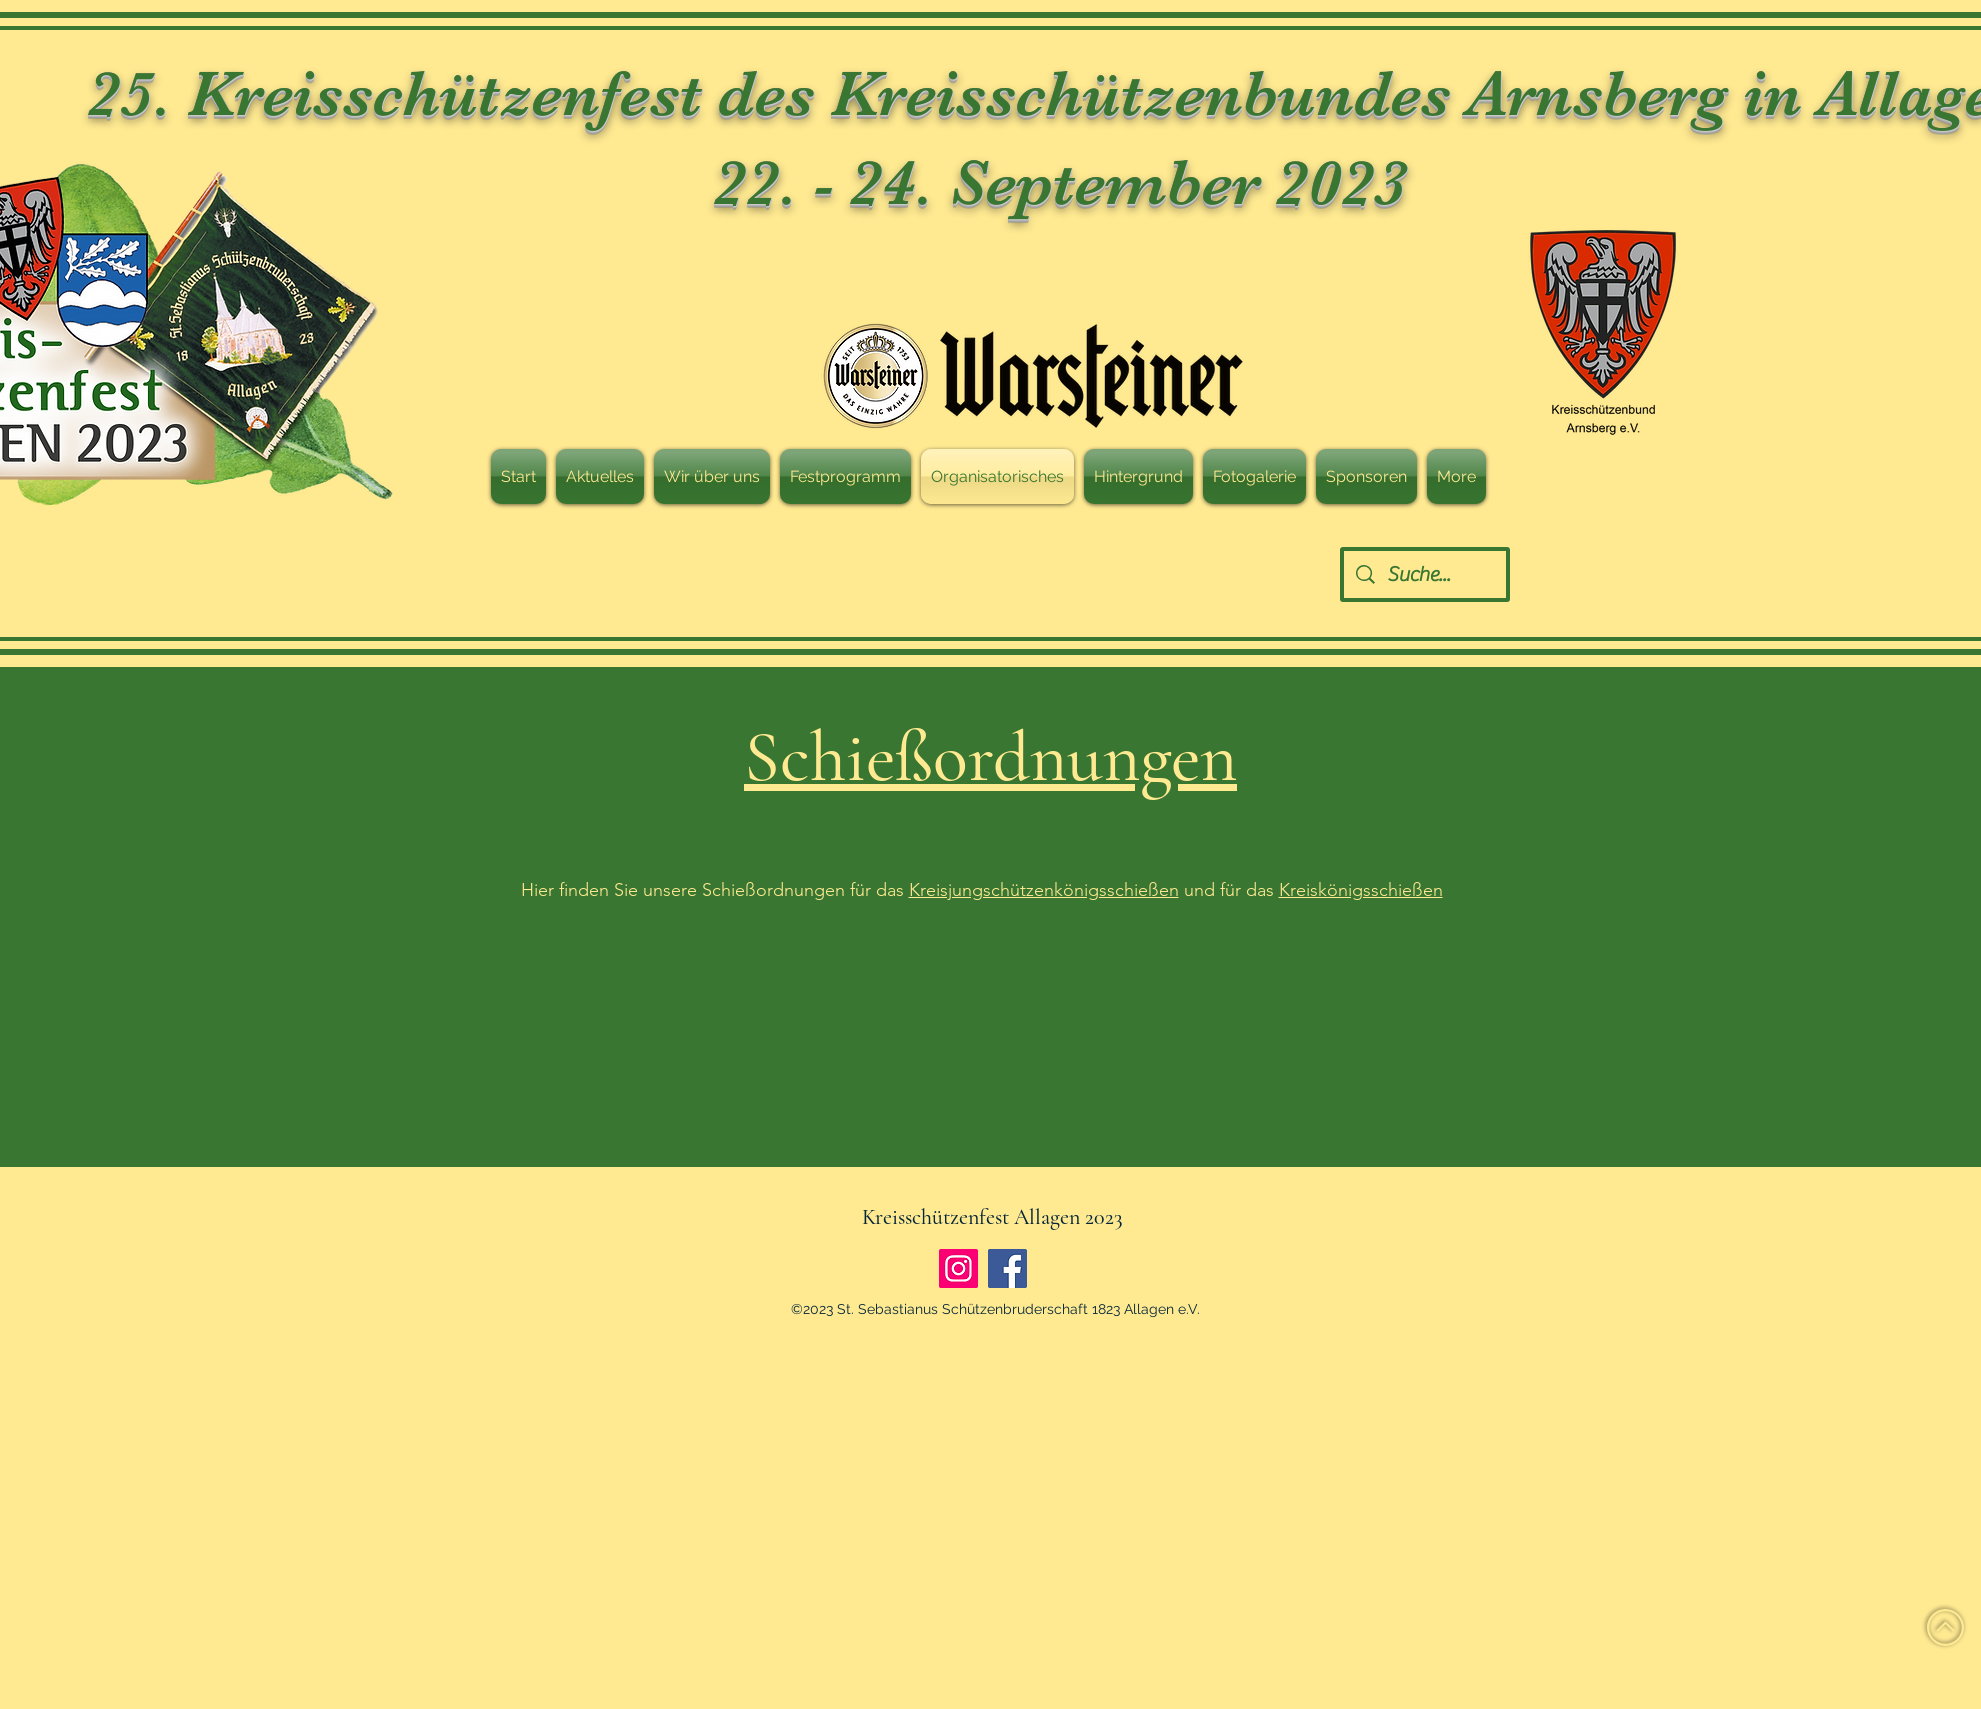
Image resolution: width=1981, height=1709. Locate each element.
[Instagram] (958, 1268)
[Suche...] (1425, 574)
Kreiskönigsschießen (1361, 890)
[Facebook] (1007, 1268)
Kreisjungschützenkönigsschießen (1044, 890)
